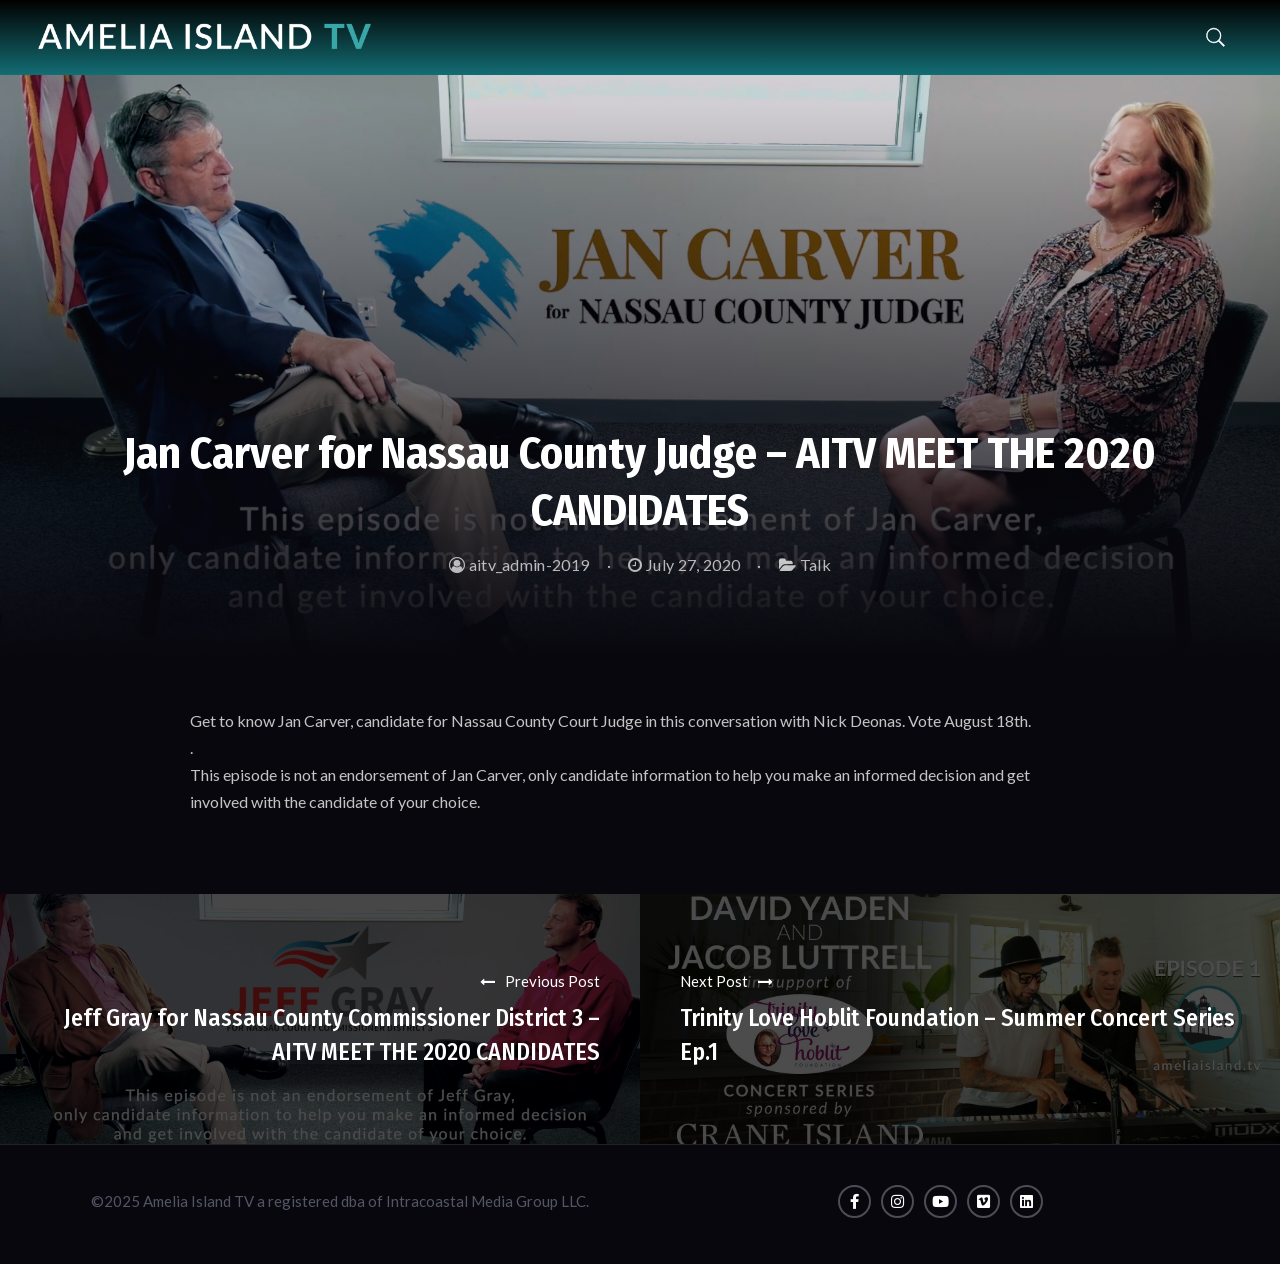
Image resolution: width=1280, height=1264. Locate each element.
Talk (815, 564)
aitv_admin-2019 (519, 564)
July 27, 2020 (684, 564)
